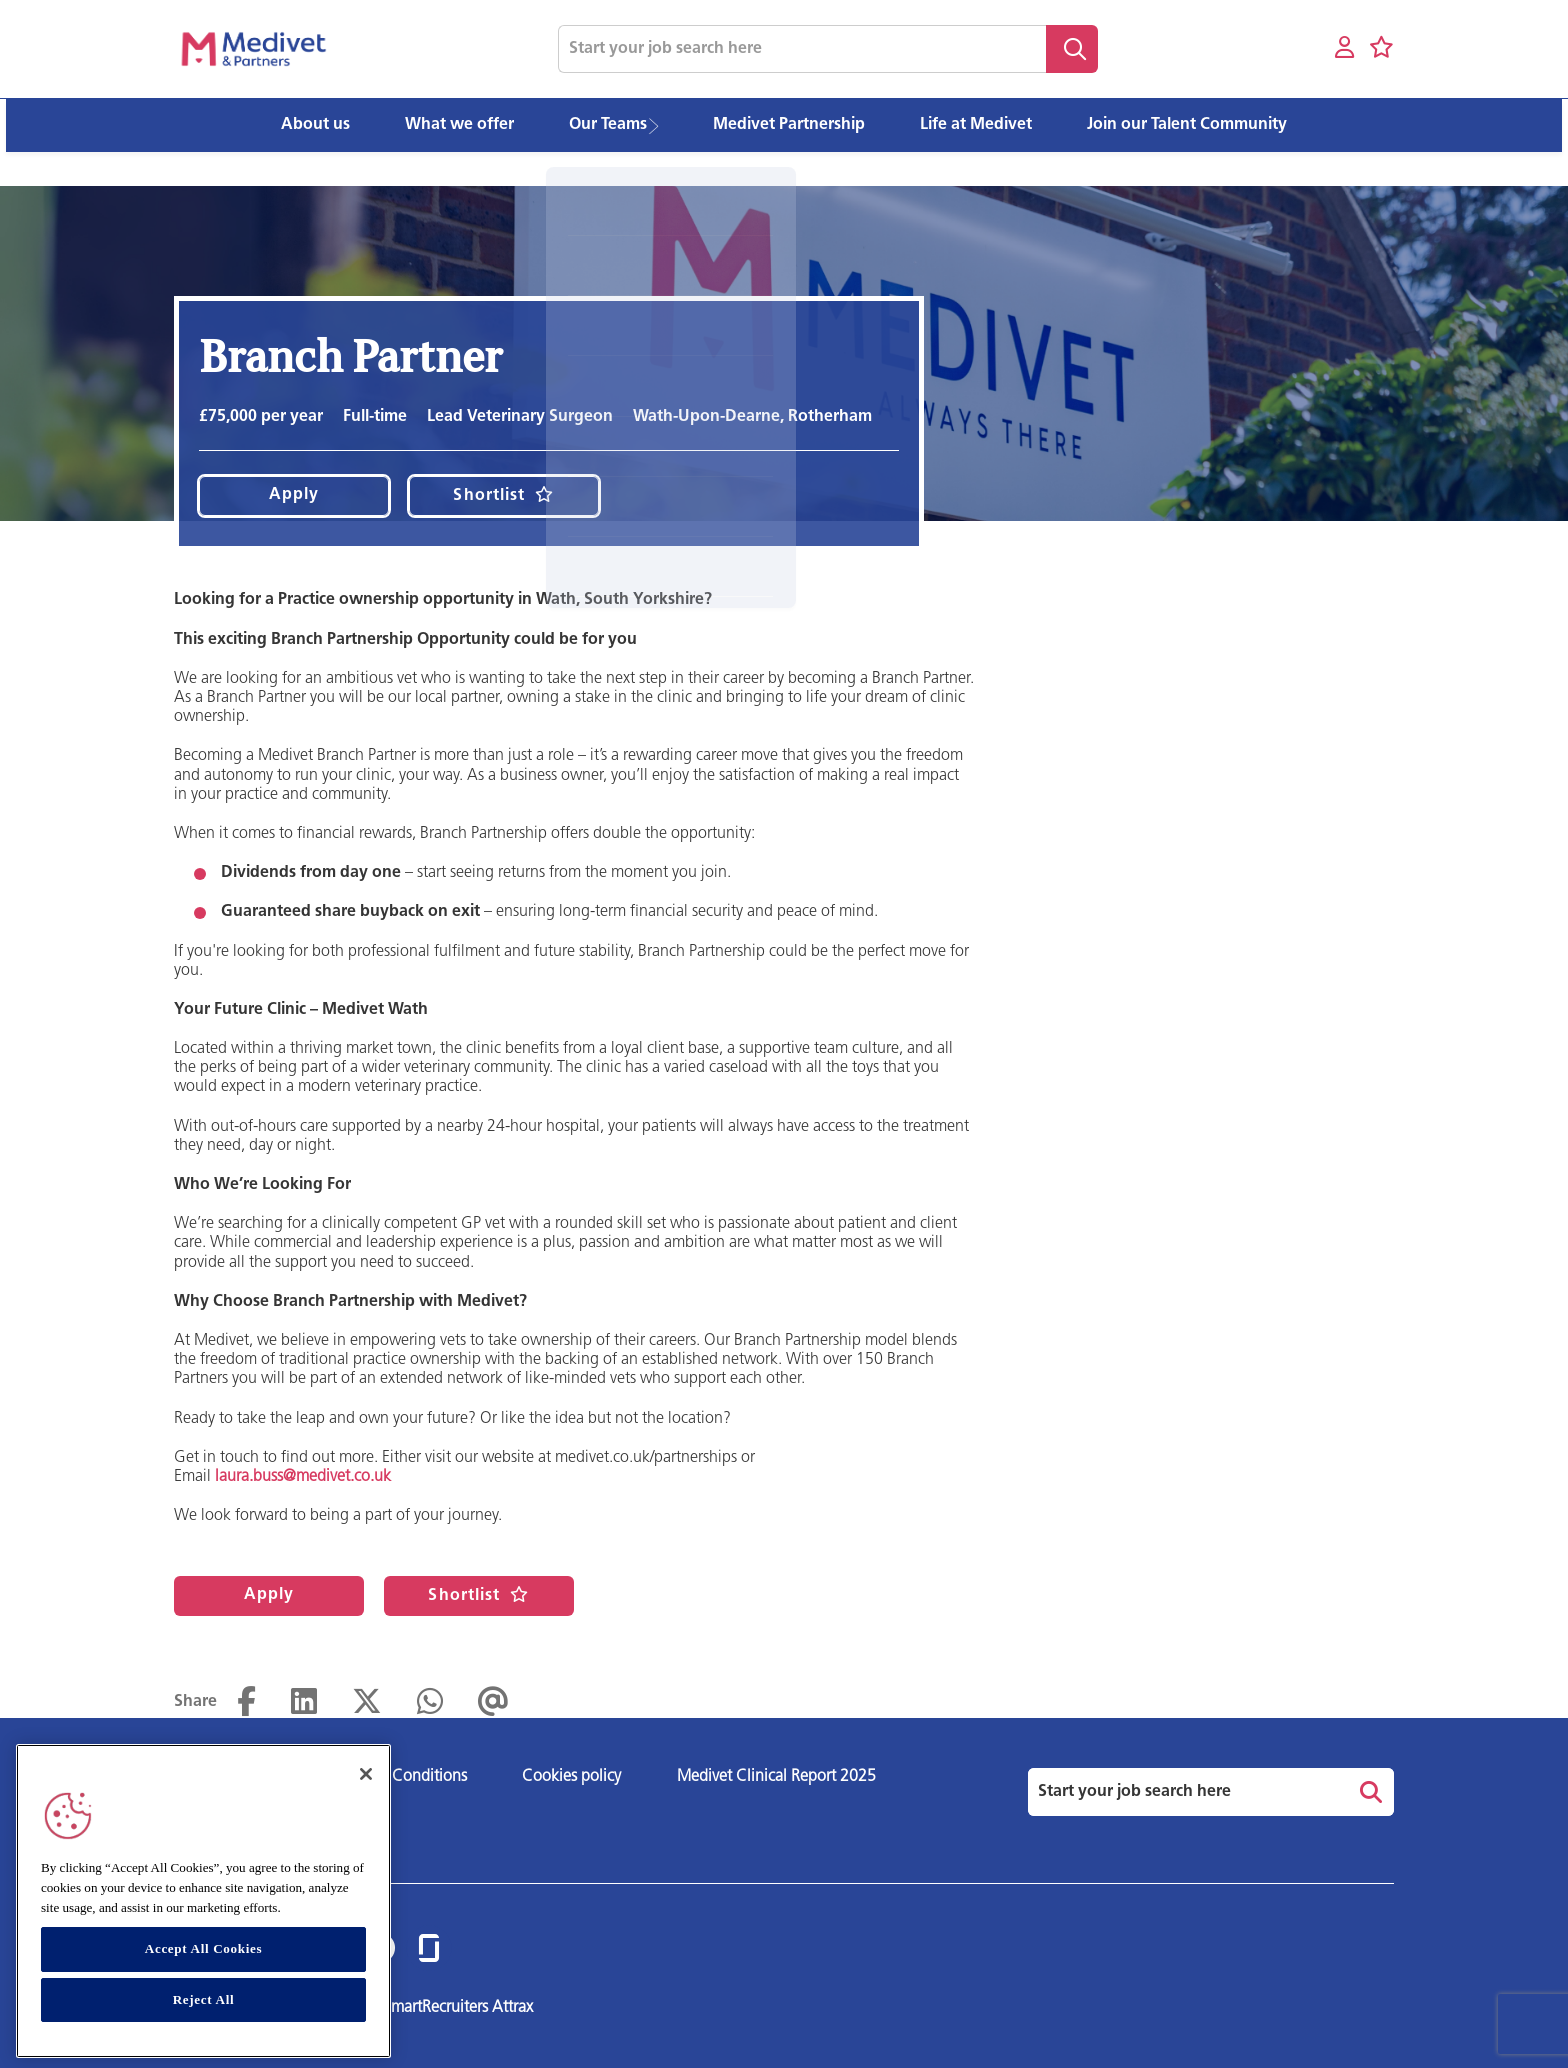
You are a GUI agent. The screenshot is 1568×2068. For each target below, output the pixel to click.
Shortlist (489, 496)
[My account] (1344, 48)
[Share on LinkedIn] (304, 1702)
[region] (203, 1901)
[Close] (366, 1774)
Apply (294, 495)
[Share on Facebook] (246, 1702)
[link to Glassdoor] (429, 1949)
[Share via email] (493, 1702)
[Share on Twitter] (367, 1702)
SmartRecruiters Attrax (458, 2008)
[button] (660, 125)
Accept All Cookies (203, 1948)
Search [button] (1072, 49)
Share (195, 1702)
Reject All (204, 1999)
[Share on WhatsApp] (430, 1702)
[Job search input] (802, 49)
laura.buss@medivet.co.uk (303, 1477)
